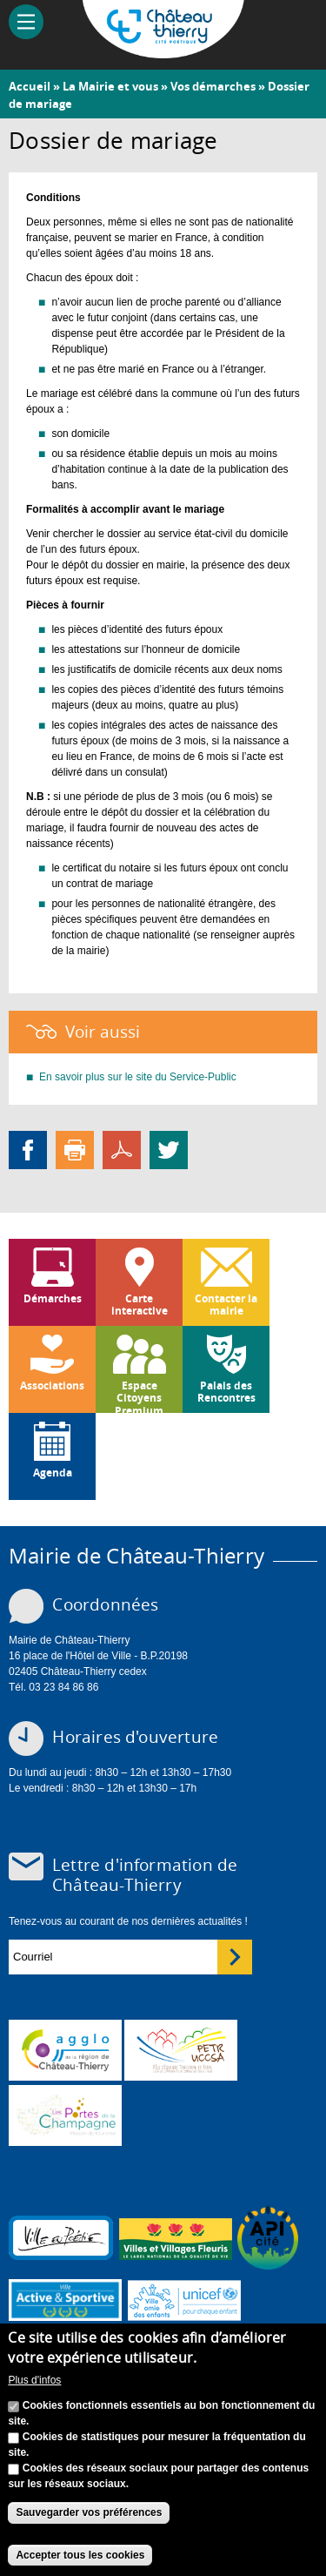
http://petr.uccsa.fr (180, 2050)
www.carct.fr (65, 2050)
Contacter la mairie (226, 1304)
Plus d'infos (34, 2380)
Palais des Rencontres (226, 1391)
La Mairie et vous (110, 86)
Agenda (52, 1472)
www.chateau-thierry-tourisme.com (65, 2115)
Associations (52, 1385)
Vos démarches (213, 86)
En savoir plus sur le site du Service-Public (137, 1077)
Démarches (52, 1298)
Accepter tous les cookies (80, 2555)
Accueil (29, 86)
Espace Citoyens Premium (139, 1395)
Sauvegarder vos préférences (89, 2512)
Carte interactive (139, 1304)
